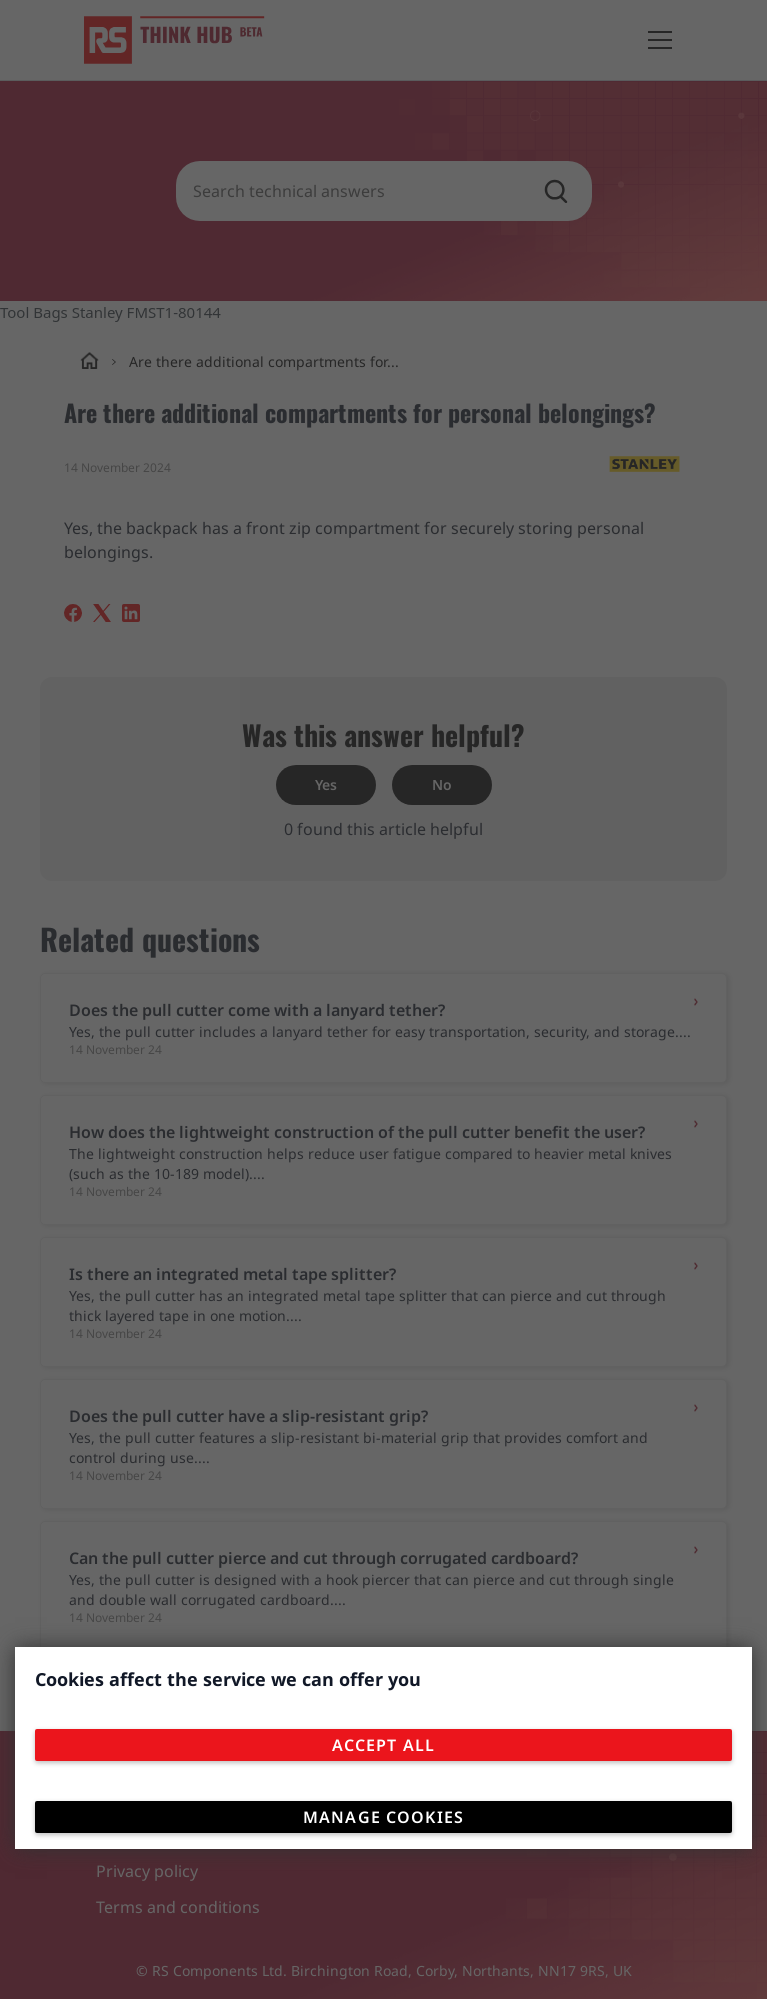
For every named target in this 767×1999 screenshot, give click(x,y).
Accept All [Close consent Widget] (383, 1745)
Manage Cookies (383, 1817)
